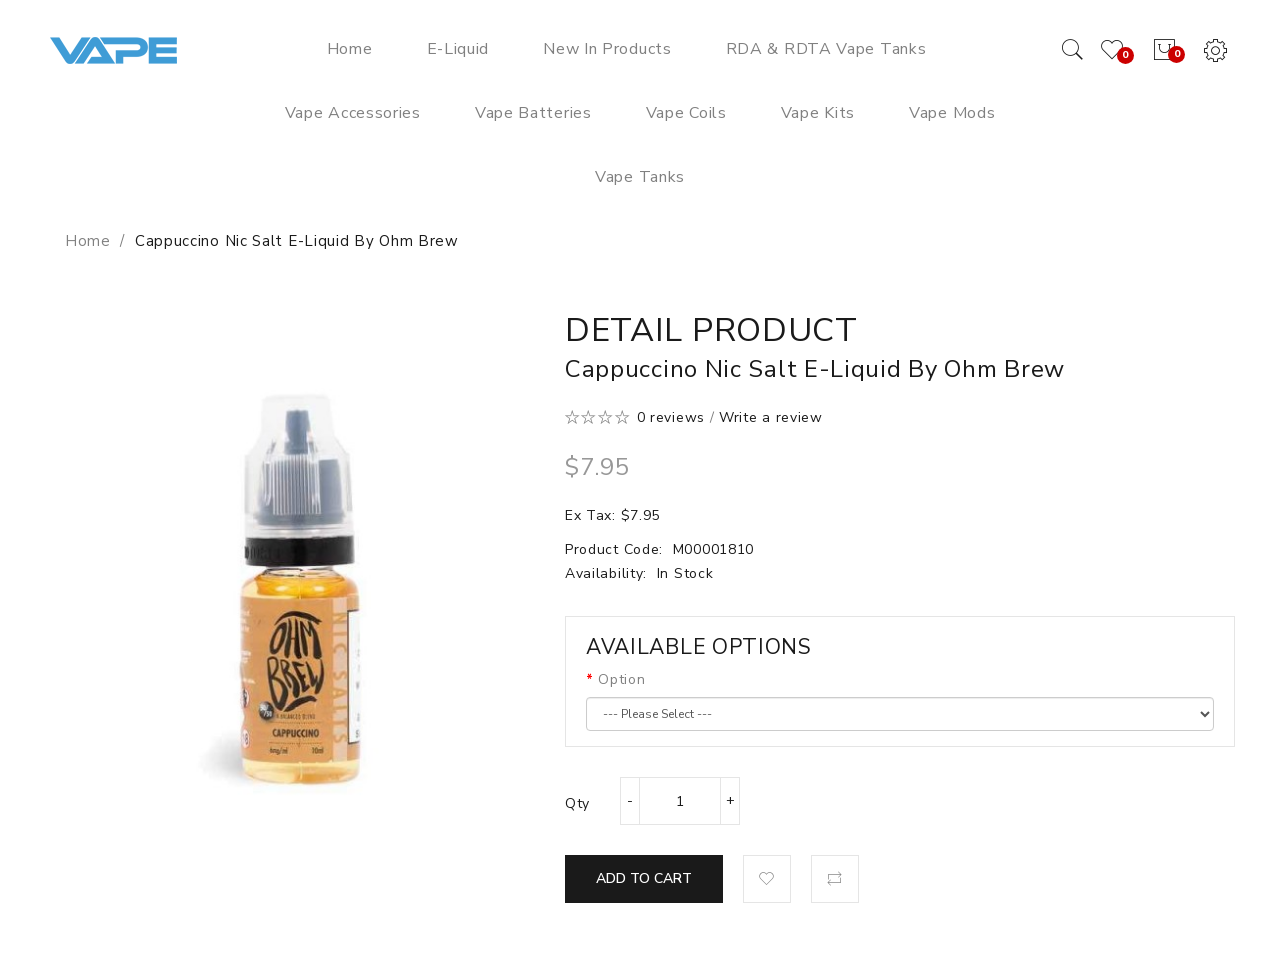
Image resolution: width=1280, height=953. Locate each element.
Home (88, 241)
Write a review (771, 417)
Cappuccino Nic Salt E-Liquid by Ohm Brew (297, 241)
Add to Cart (644, 878)
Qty (577, 803)
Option (621, 679)
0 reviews (671, 417)
